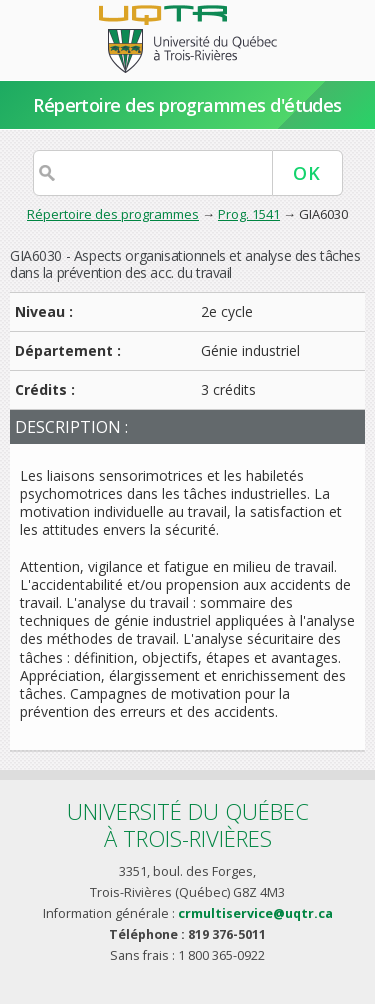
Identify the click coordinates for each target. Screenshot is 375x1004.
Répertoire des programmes (113, 214)
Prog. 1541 (249, 214)
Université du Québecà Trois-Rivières (188, 824)
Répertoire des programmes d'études (187, 105)
